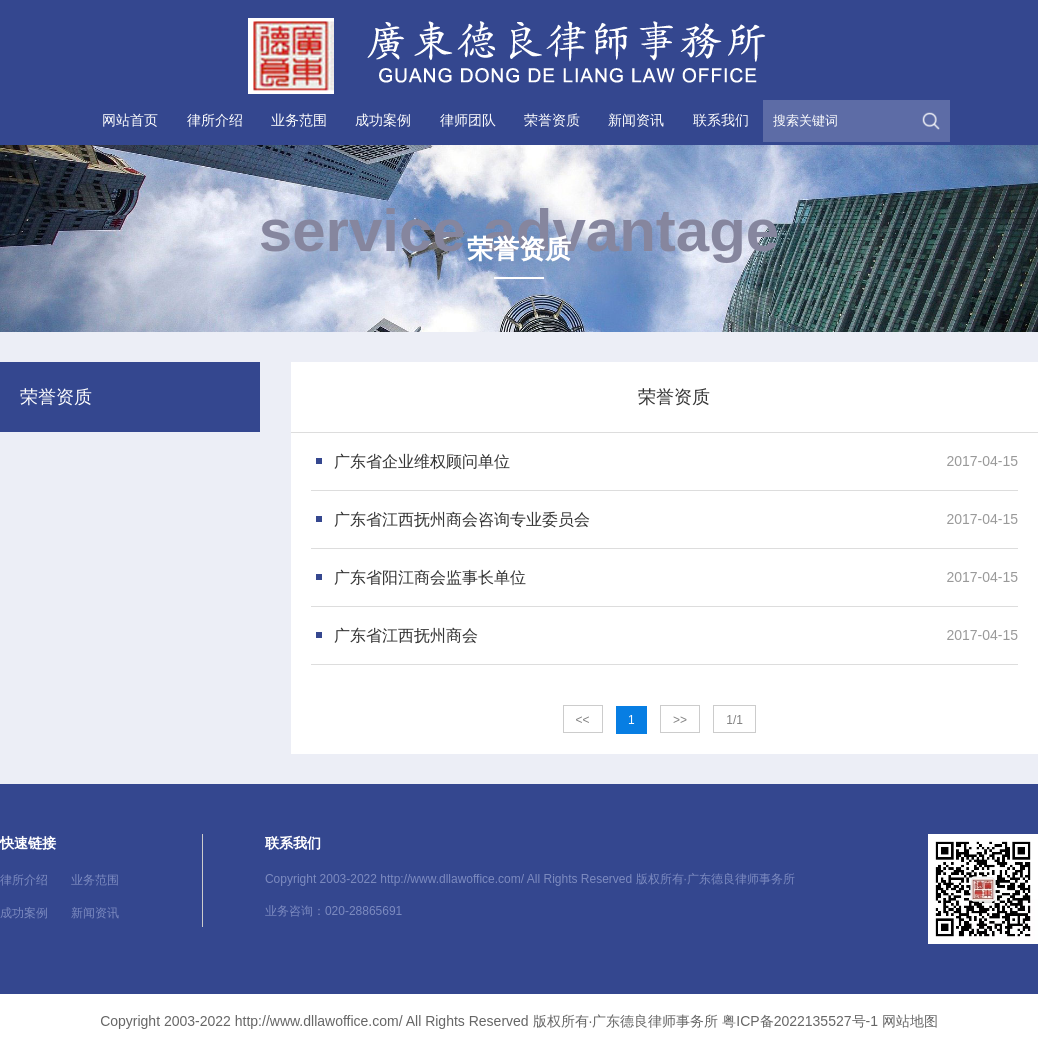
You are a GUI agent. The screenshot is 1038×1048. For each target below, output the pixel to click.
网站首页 (130, 120)
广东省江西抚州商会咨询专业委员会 (462, 519)
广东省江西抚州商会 (406, 635)
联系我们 (721, 120)
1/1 (734, 720)
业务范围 (299, 120)
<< (583, 720)
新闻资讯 (636, 120)
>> (680, 720)
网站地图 (910, 1021)
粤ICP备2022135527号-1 (800, 1021)
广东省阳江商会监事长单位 (430, 577)
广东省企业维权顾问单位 (422, 461)
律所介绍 (215, 120)
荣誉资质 (552, 120)
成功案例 (383, 120)
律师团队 (468, 120)
